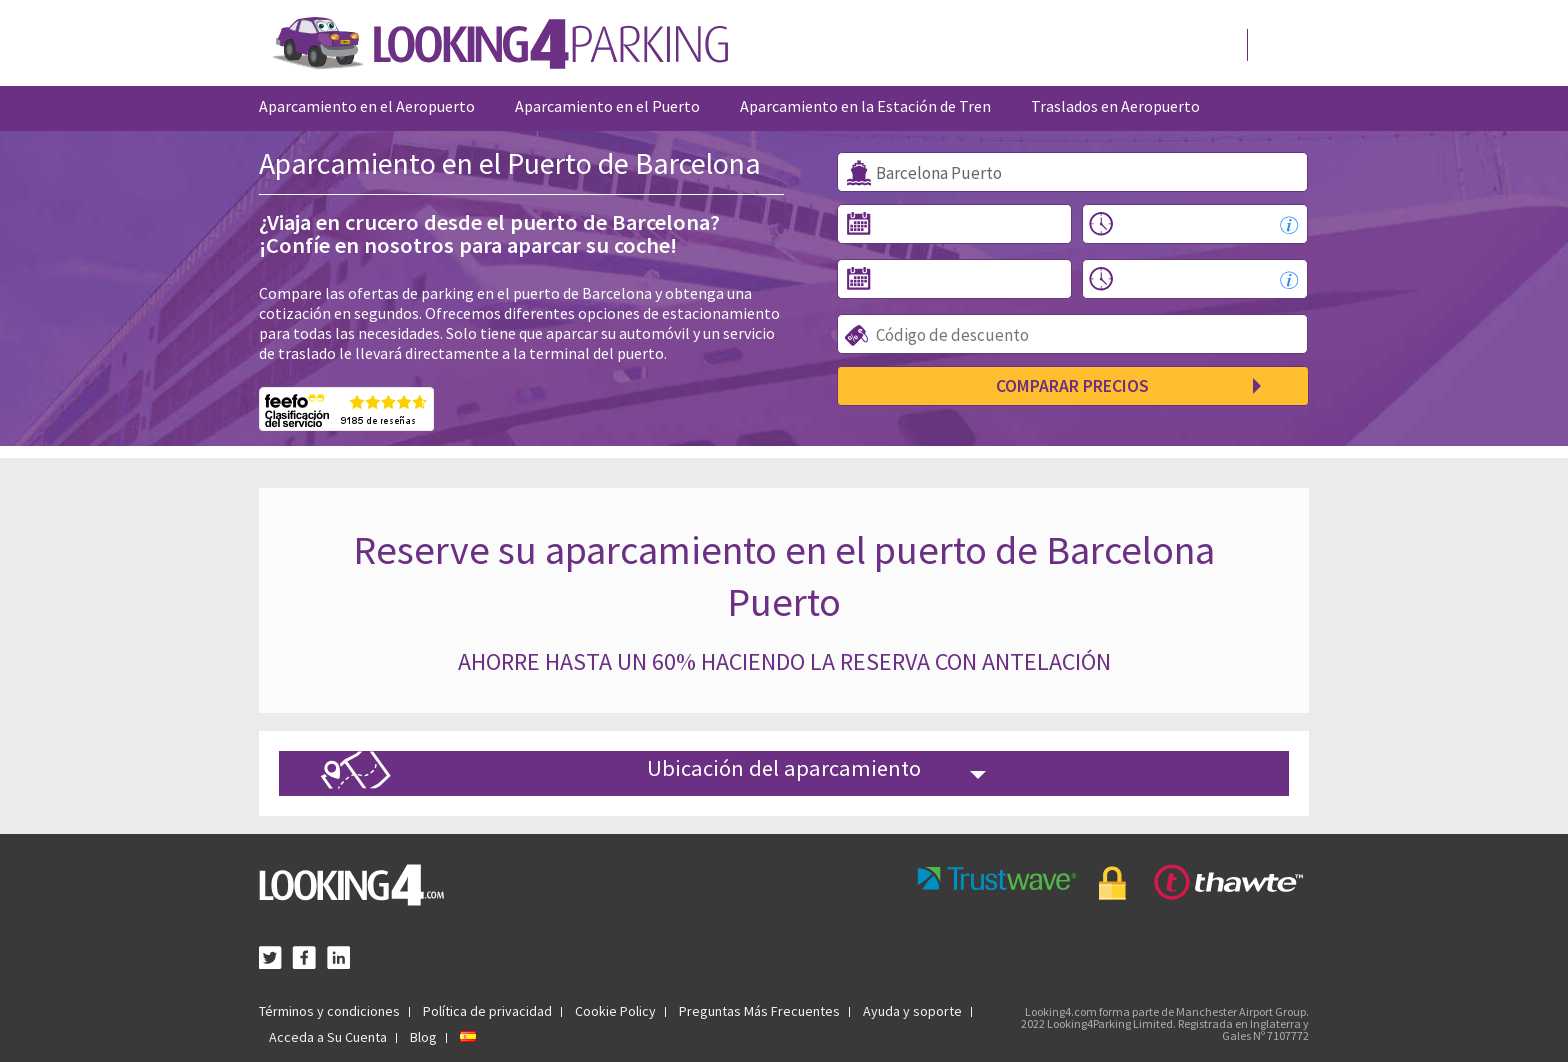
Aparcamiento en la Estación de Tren (865, 106)
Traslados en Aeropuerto (1115, 106)
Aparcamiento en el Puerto (607, 106)
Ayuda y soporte (912, 1011)
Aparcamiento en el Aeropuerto (367, 106)
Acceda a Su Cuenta (328, 1037)
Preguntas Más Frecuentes (759, 1011)
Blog (423, 1037)
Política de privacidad (487, 1011)
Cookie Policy (615, 1011)
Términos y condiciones (329, 1011)
